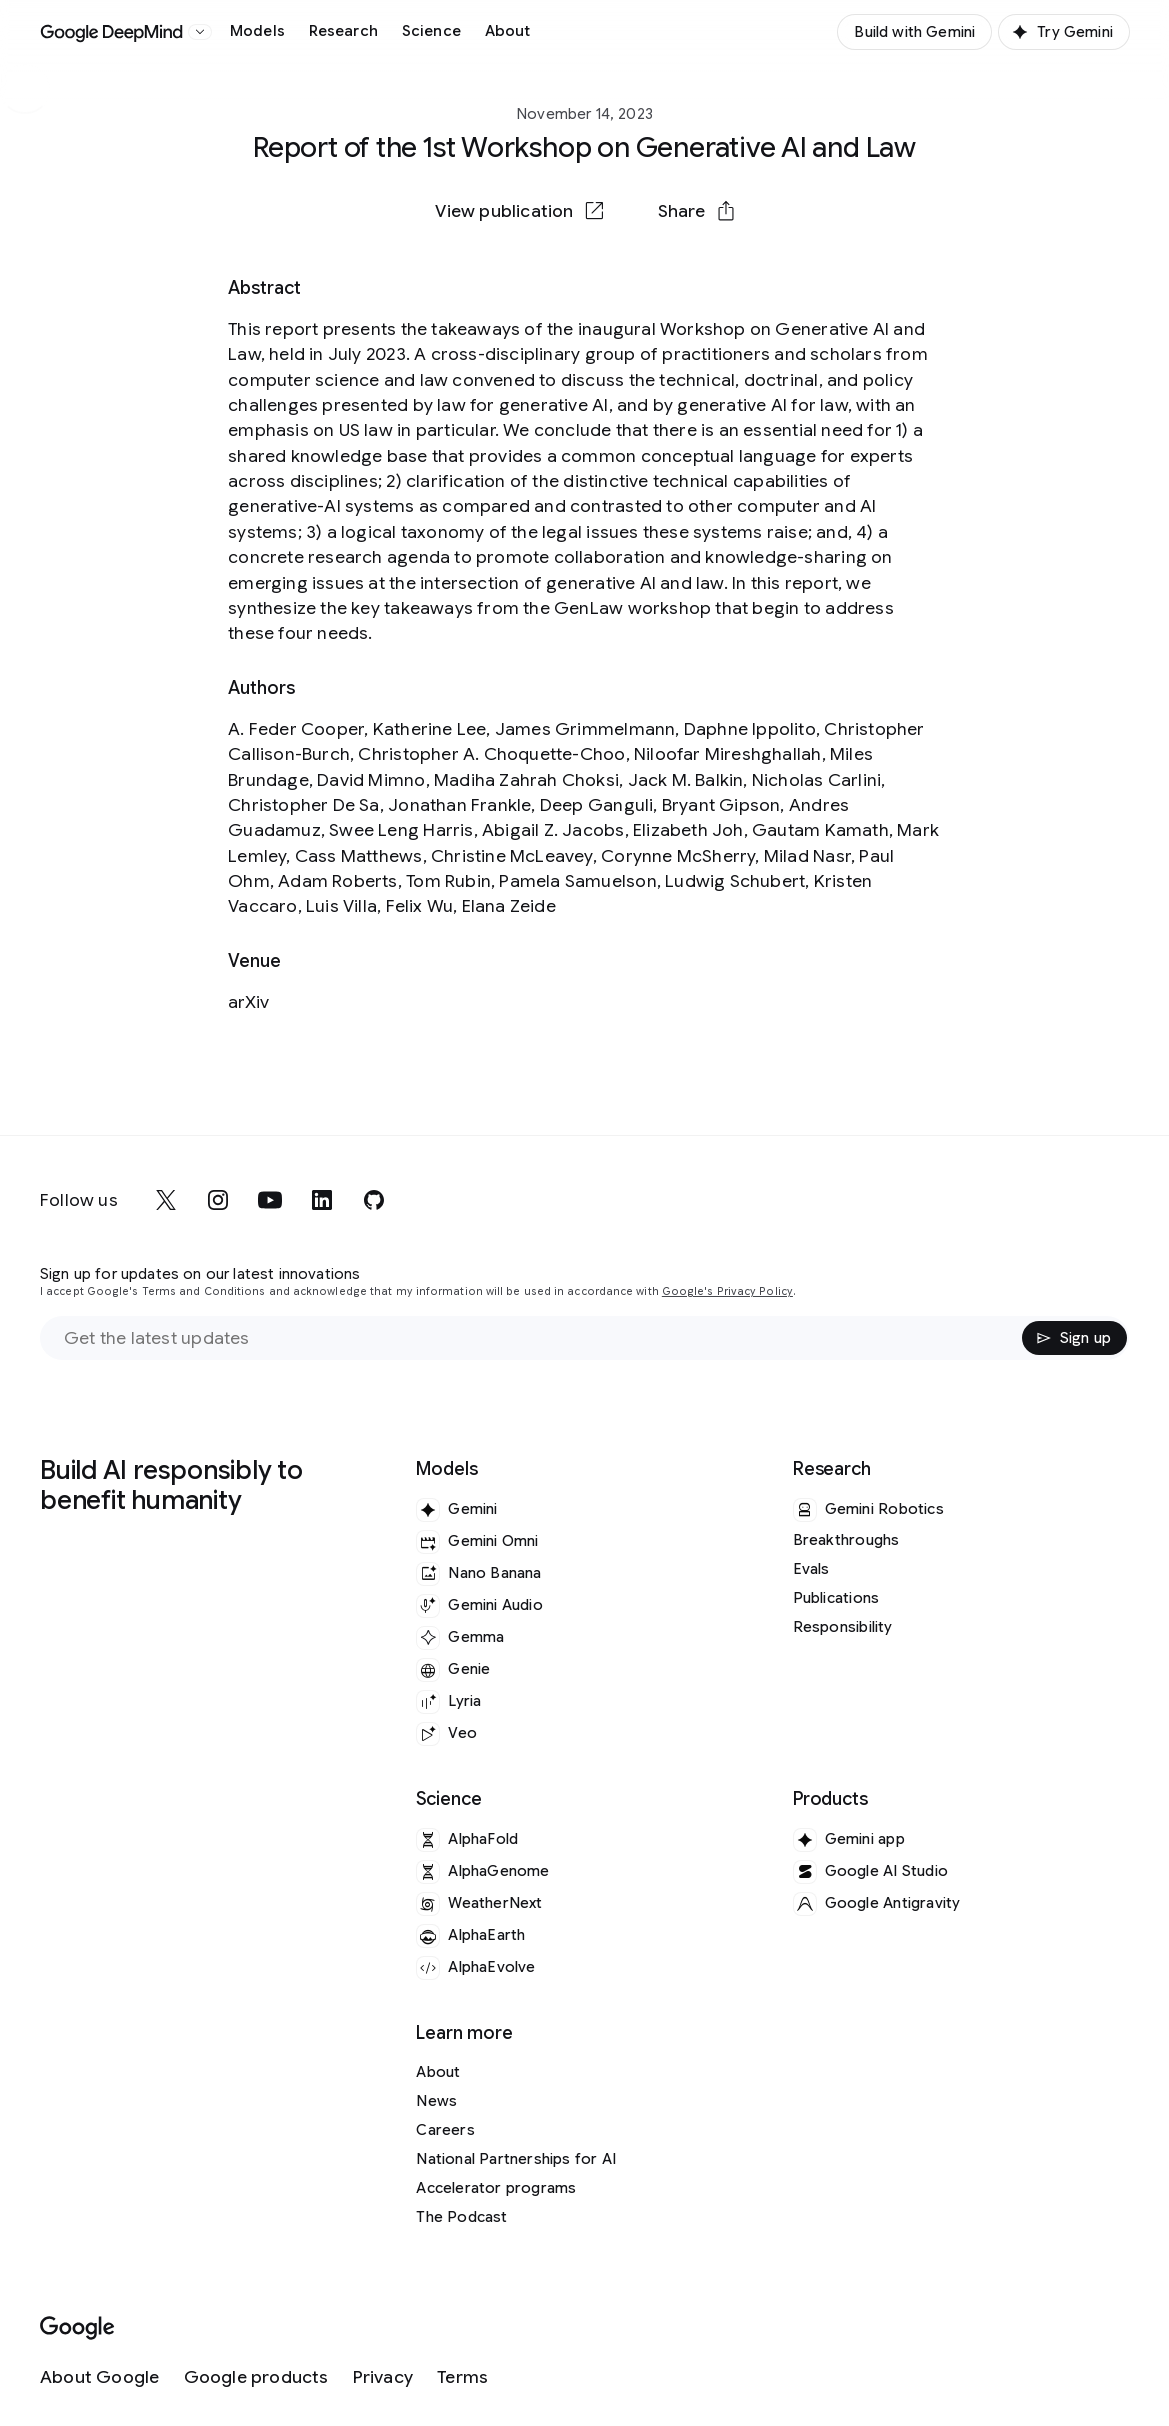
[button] (696, 211)
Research (343, 31)
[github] (374, 1200)
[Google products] (256, 2377)
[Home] (112, 32)
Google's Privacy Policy (727, 1291)
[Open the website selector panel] (200, 32)
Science (431, 31)
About (508, 31)
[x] (166, 1200)
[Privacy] (383, 2377)
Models (257, 31)
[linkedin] (322, 1200)
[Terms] (462, 2377)
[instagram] (218, 1200)
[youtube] (270, 1200)
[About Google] (100, 2377)
